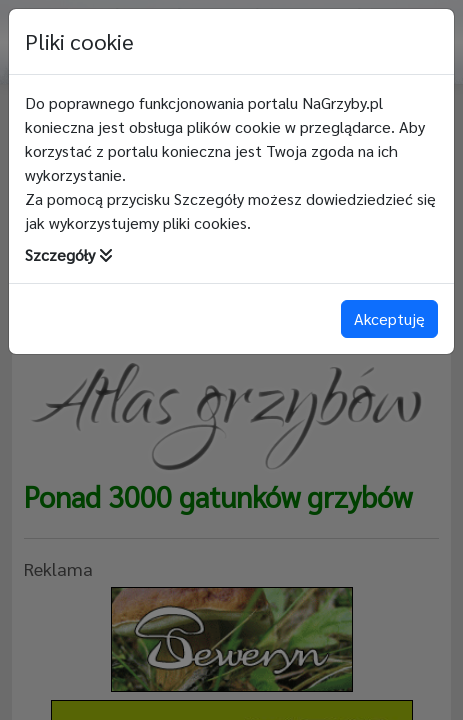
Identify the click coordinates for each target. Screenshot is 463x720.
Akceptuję (389, 318)
